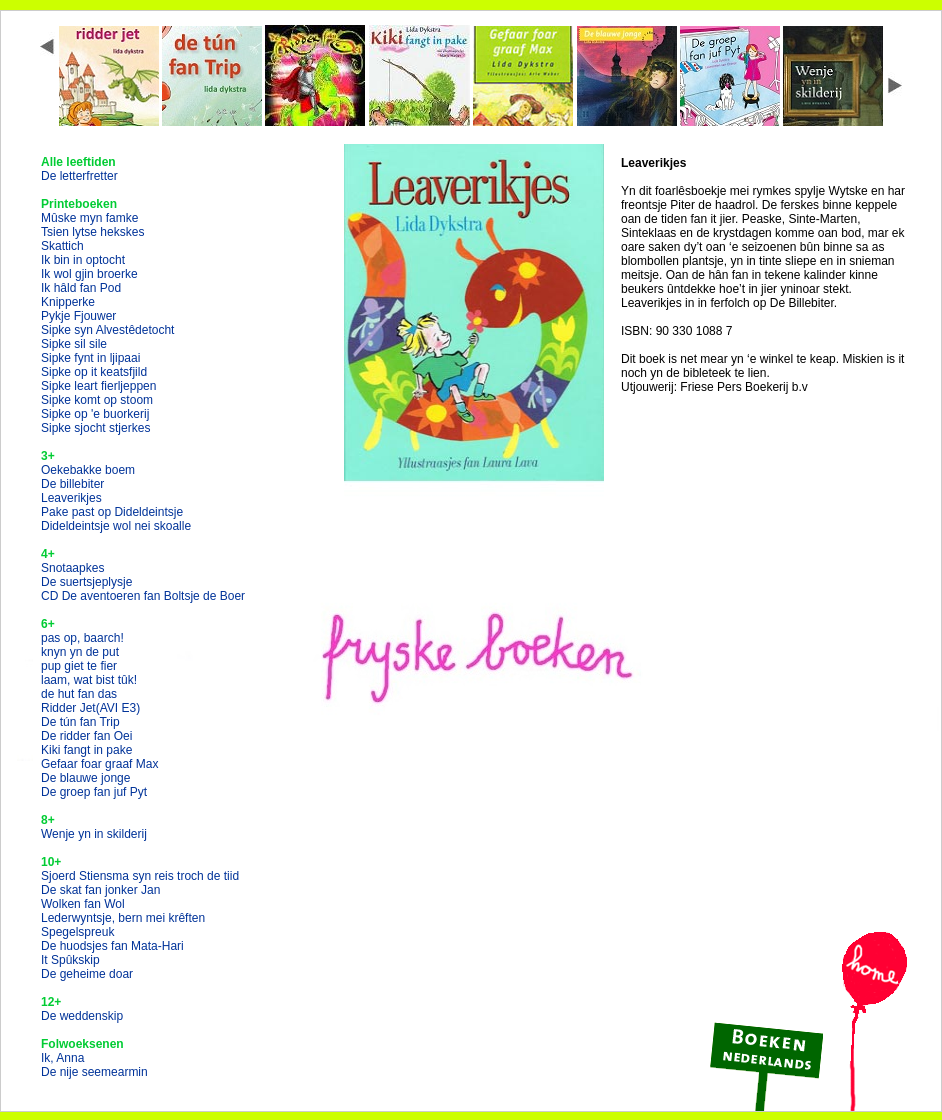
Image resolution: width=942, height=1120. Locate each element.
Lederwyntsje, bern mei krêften (123, 918)
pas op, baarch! (82, 638)
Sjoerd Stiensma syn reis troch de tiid (140, 876)
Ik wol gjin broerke (89, 274)
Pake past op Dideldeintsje (112, 512)
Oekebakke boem (88, 470)
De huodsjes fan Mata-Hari (112, 946)
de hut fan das (79, 694)
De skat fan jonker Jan (100, 890)
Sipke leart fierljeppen (98, 386)
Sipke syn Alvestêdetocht (107, 330)
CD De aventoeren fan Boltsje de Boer (143, 596)
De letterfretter (79, 176)
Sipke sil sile (74, 344)
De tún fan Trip (80, 722)
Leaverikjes (71, 498)
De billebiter (72, 484)
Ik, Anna (62, 1058)
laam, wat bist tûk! (89, 680)
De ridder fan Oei (86, 736)
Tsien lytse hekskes (92, 232)
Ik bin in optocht (83, 260)
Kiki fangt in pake (86, 750)
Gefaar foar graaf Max (99, 764)
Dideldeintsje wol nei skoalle (116, 526)
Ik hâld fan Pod (81, 288)
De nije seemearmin (94, 1072)
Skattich (62, 246)
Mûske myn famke (89, 218)
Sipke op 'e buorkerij (95, 414)
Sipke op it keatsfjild (94, 372)
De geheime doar (87, 974)
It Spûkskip (70, 960)
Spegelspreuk (77, 932)
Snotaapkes (72, 568)
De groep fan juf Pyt (94, 792)
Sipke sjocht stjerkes (95, 428)
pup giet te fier (79, 666)
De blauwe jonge (85, 778)
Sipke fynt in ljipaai (90, 358)
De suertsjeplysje (86, 582)
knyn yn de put (80, 652)
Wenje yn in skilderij (94, 834)
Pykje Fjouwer (78, 316)
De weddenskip (82, 1016)
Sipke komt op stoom (97, 400)
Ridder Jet (90, 708)
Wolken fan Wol (83, 904)
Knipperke (68, 302)
